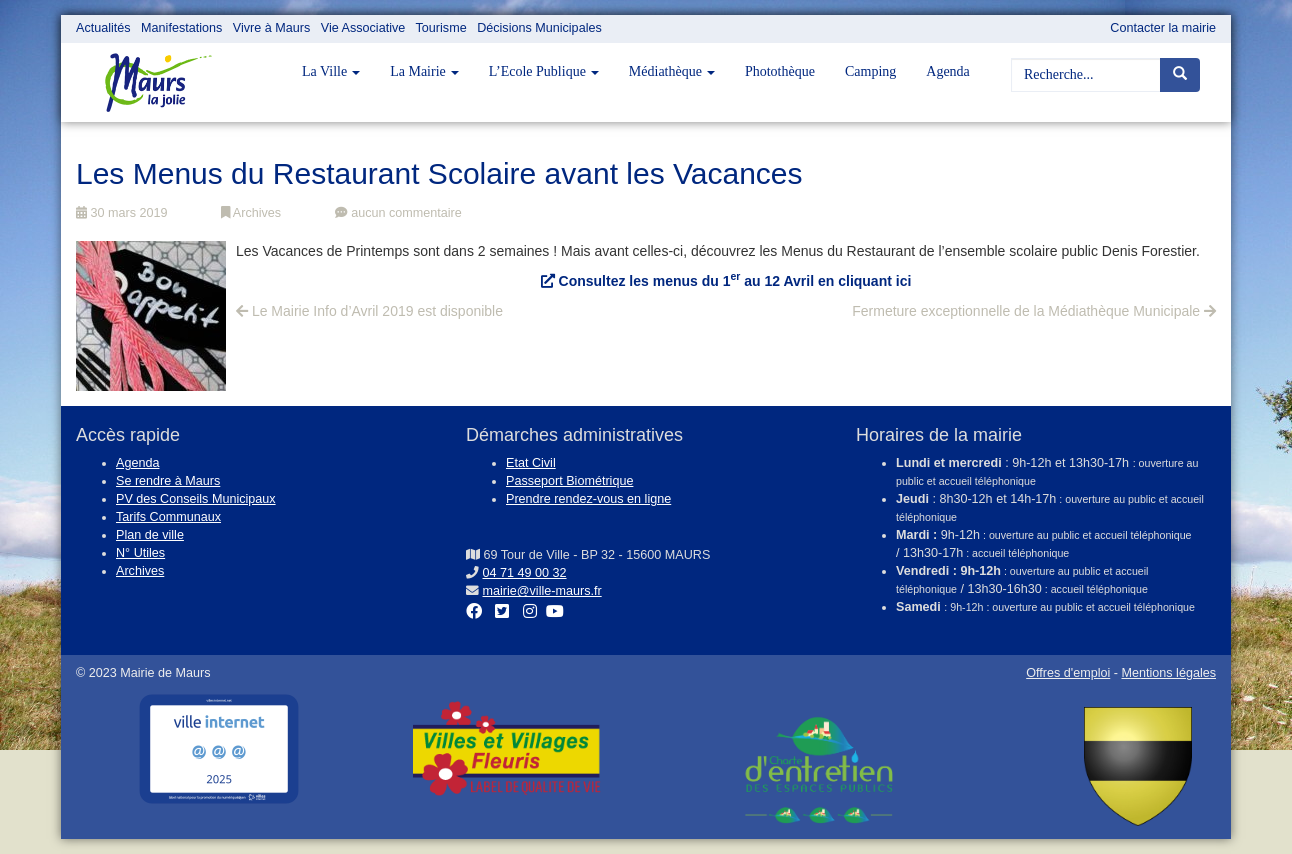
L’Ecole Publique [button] (544, 71)
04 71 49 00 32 (525, 573)
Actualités (103, 28)
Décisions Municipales (539, 28)
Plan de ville (150, 535)
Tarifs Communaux (168, 517)
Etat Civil (531, 463)
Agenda (948, 71)
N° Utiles (140, 553)
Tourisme (441, 28)
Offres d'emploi (1068, 673)
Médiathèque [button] (672, 71)
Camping (870, 71)
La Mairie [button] (424, 71)
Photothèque (780, 71)
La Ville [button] (331, 71)
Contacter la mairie (1163, 28)
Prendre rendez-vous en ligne (588, 499)
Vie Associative (363, 28)
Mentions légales (1168, 673)
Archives (251, 213)
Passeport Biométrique (569, 481)
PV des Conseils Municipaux (196, 499)
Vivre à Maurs (271, 28)
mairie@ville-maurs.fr (542, 591)
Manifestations (181, 28)
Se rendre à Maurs (168, 481)
